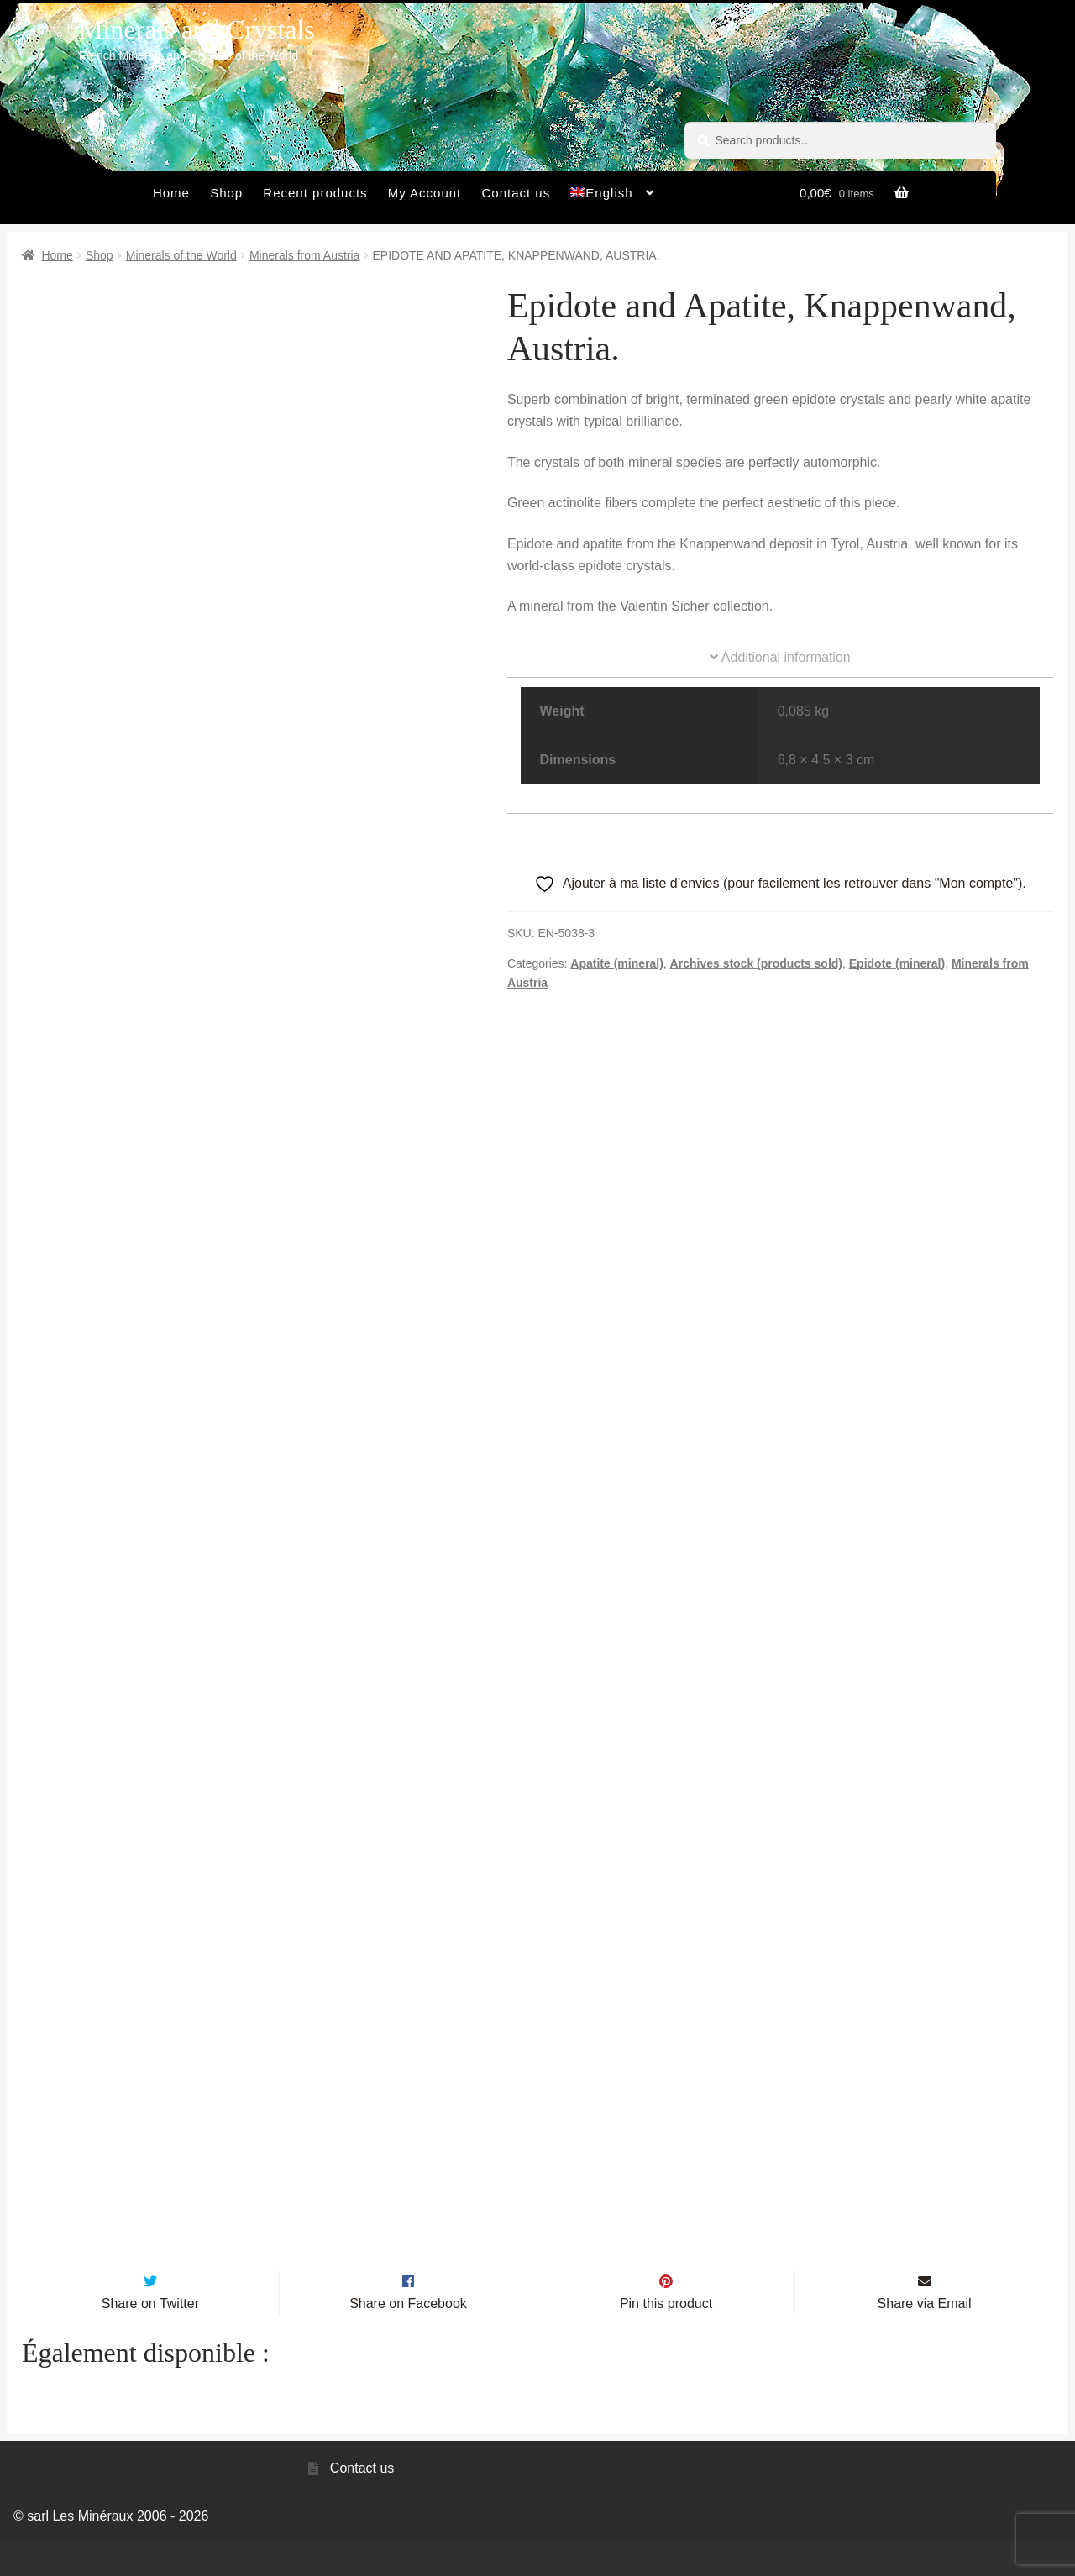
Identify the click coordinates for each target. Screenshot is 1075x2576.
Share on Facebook (408, 2339)
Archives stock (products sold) (756, 963)
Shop (226, 193)
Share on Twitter (150, 2339)
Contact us (515, 193)
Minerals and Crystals (197, 29)
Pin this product (666, 2339)
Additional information (780, 657)
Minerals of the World (181, 255)
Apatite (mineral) (616, 963)
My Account (425, 193)
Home (171, 193)
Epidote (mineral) (897, 963)
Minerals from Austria (304, 255)
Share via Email (925, 2339)
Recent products (315, 193)
